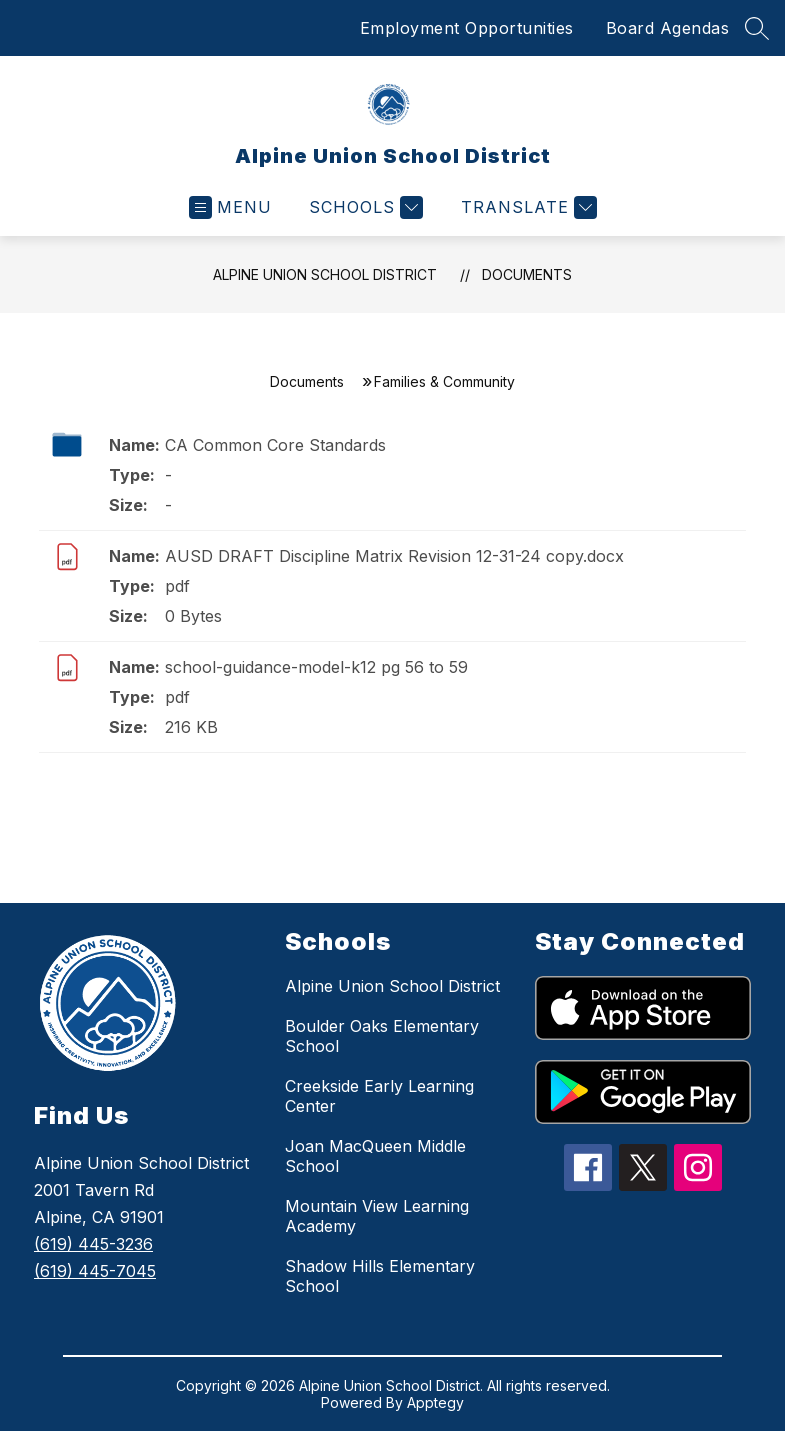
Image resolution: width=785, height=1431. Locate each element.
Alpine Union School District (325, 274)
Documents (527, 274)
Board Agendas (668, 28)
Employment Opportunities (467, 28)
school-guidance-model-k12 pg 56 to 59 (316, 667)
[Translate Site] (526, 207)
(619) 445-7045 (95, 1271)
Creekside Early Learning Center (379, 1096)
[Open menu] (230, 207)
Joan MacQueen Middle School (375, 1156)
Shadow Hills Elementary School (380, 1276)
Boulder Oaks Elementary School (382, 1036)
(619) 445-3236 (93, 1244)
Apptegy (435, 1402)
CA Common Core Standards (275, 445)
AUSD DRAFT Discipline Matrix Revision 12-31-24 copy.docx (394, 556)
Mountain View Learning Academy (377, 1216)
